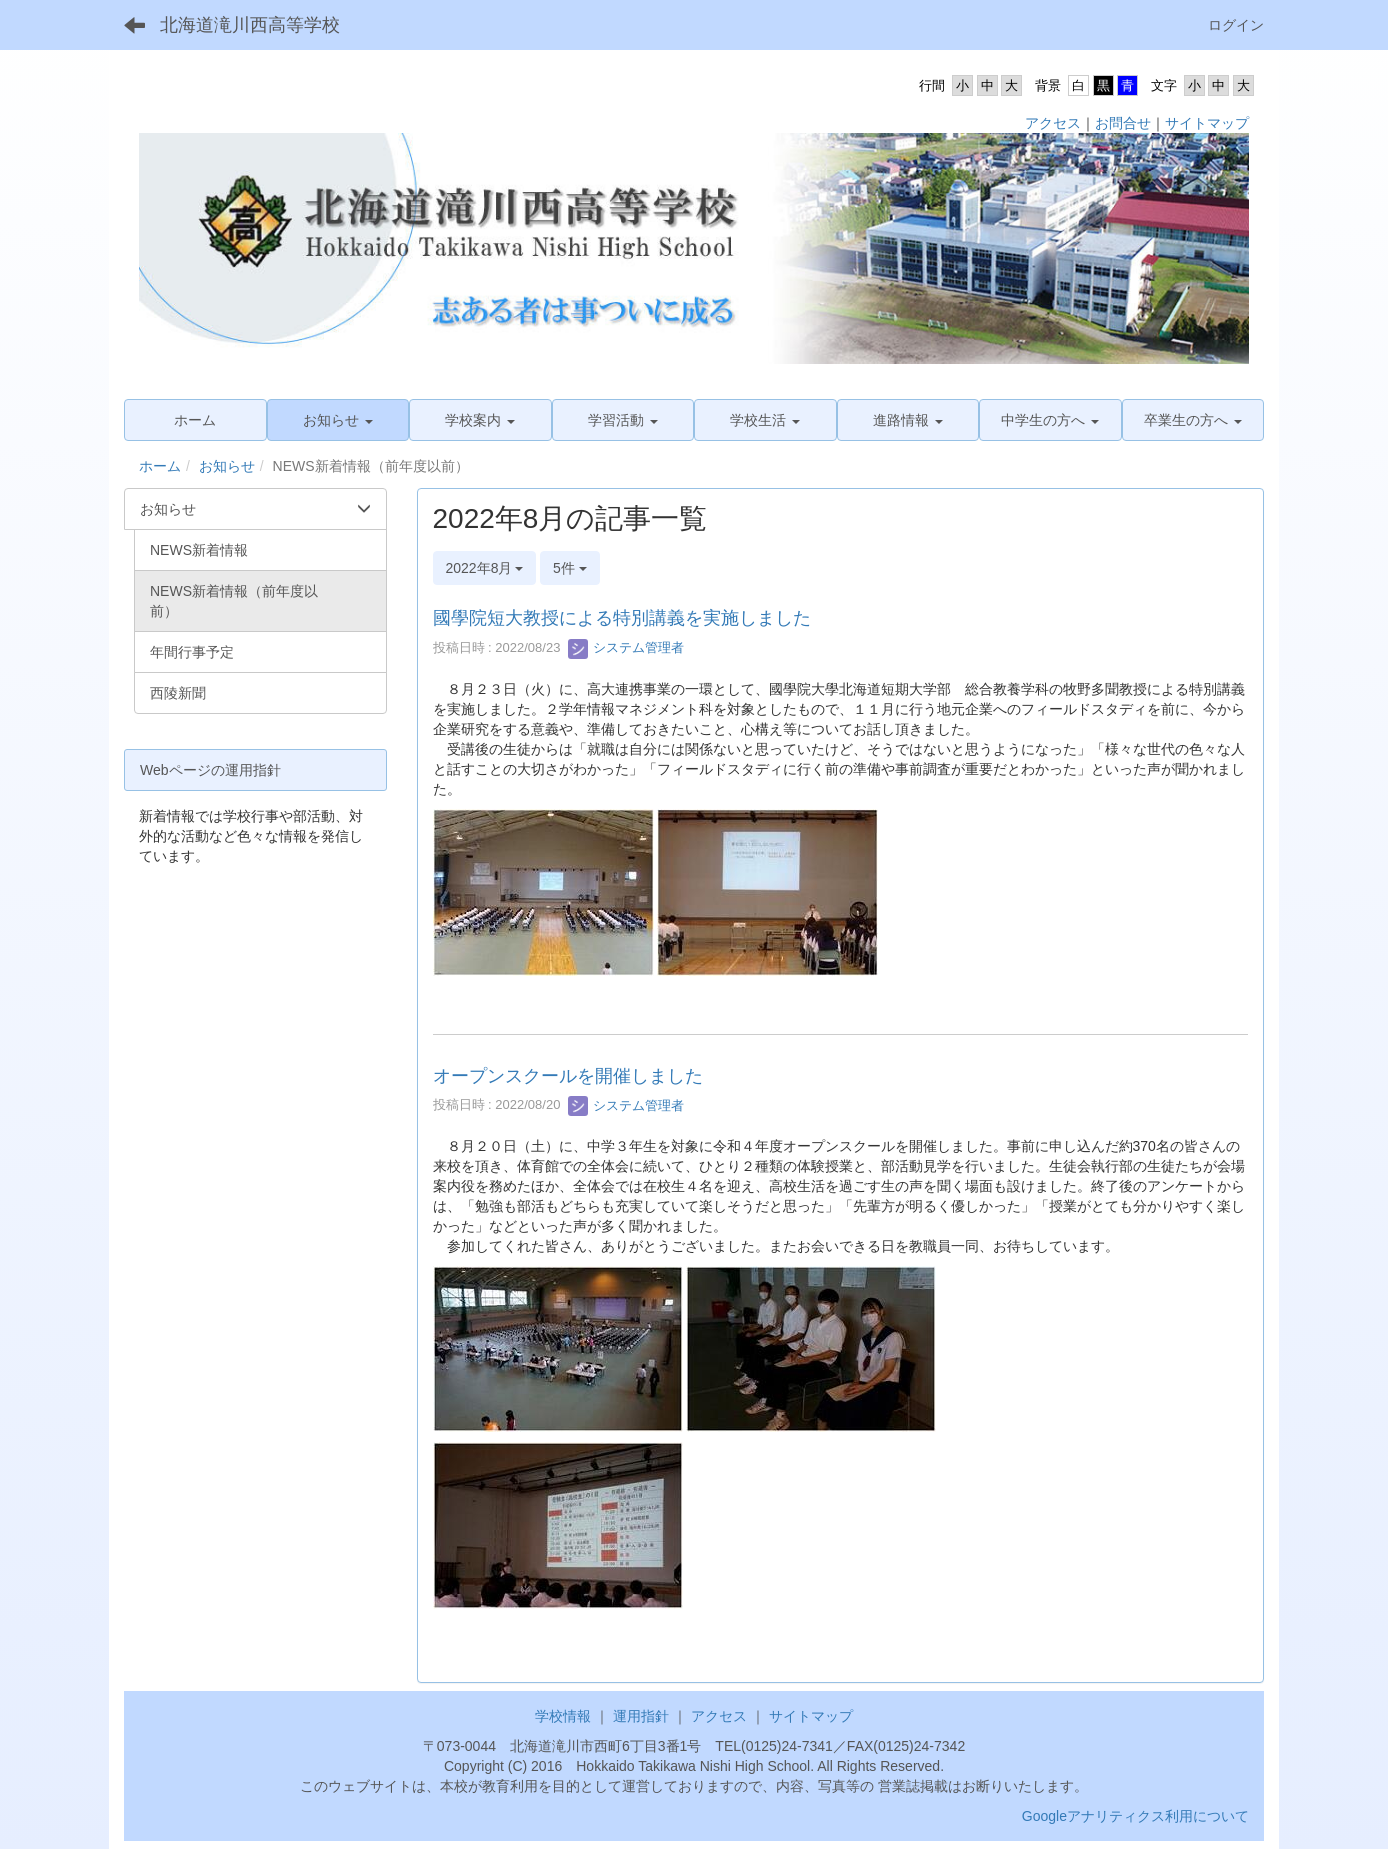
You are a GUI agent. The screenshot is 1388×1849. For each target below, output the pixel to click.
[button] (338, 420)
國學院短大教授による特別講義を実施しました (622, 618)
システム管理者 (626, 647)
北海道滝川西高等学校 (250, 25)
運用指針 (641, 1716)
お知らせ (227, 466)
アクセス (1053, 123)
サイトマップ (1207, 123)
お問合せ (1123, 123)
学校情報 (563, 1716)
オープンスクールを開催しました (568, 1076)
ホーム (160, 466)
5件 (570, 568)
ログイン (1236, 25)
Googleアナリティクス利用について (1135, 1816)
